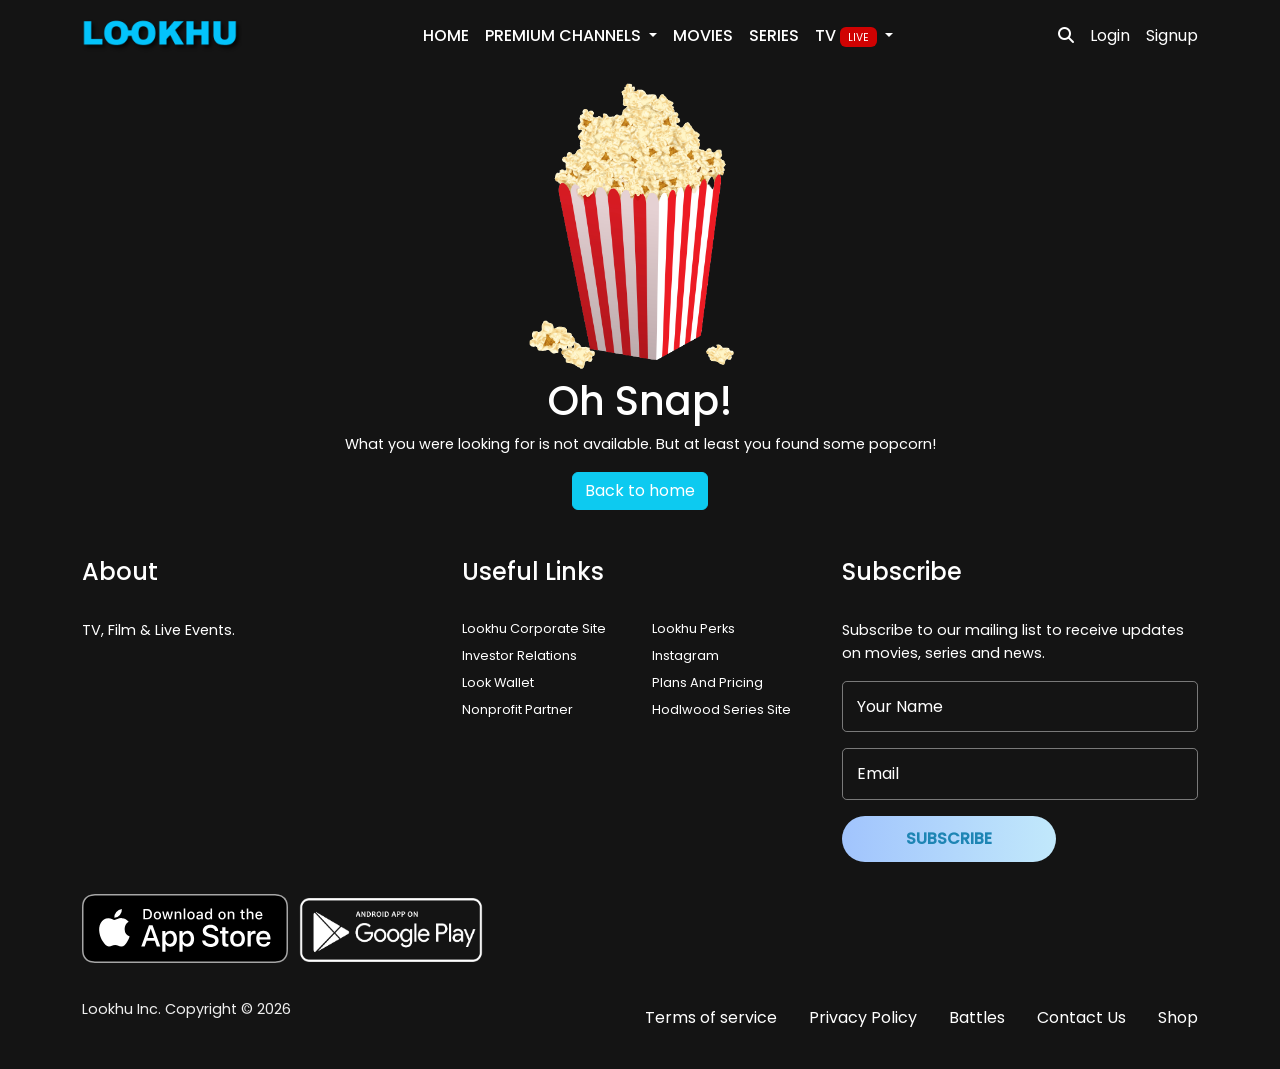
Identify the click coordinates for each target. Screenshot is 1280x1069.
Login (1110, 35)
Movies (703, 35)
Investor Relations (519, 655)
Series (774, 35)
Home (446, 35)
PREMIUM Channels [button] (565, 35)
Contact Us (1081, 1017)
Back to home (640, 490)
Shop (1178, 1017)
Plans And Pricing (707, 682)
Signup (1172, 35)
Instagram (685, 655)
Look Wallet (498, 682)
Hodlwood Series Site (721, 709)
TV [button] (848, 36)
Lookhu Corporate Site (537, 628)
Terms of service (711, 1017)
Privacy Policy (863, 1017)
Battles (977, 1017)
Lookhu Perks (693, 628)
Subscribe (949, 838)
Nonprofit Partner (517, 709)
